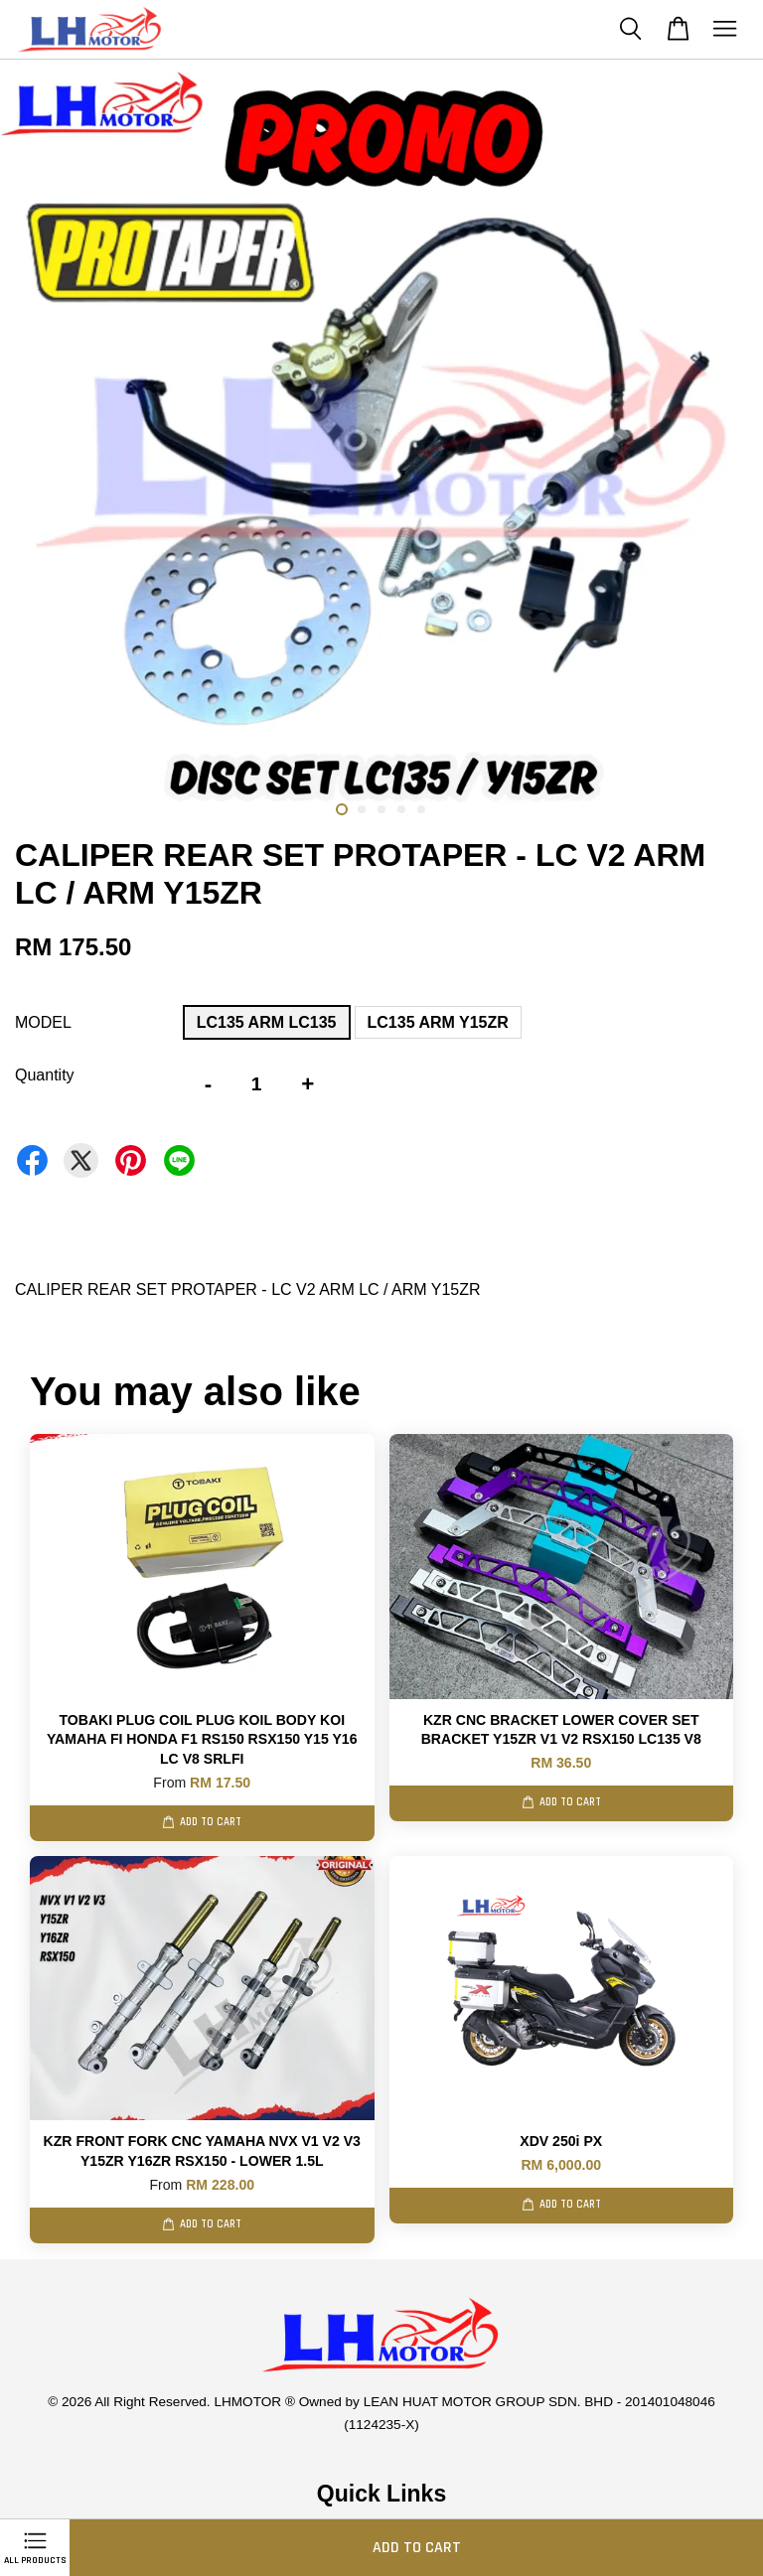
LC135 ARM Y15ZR (438, 1022)
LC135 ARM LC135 (267, 1022)
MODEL (43, 1022)
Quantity (45, 1075)
